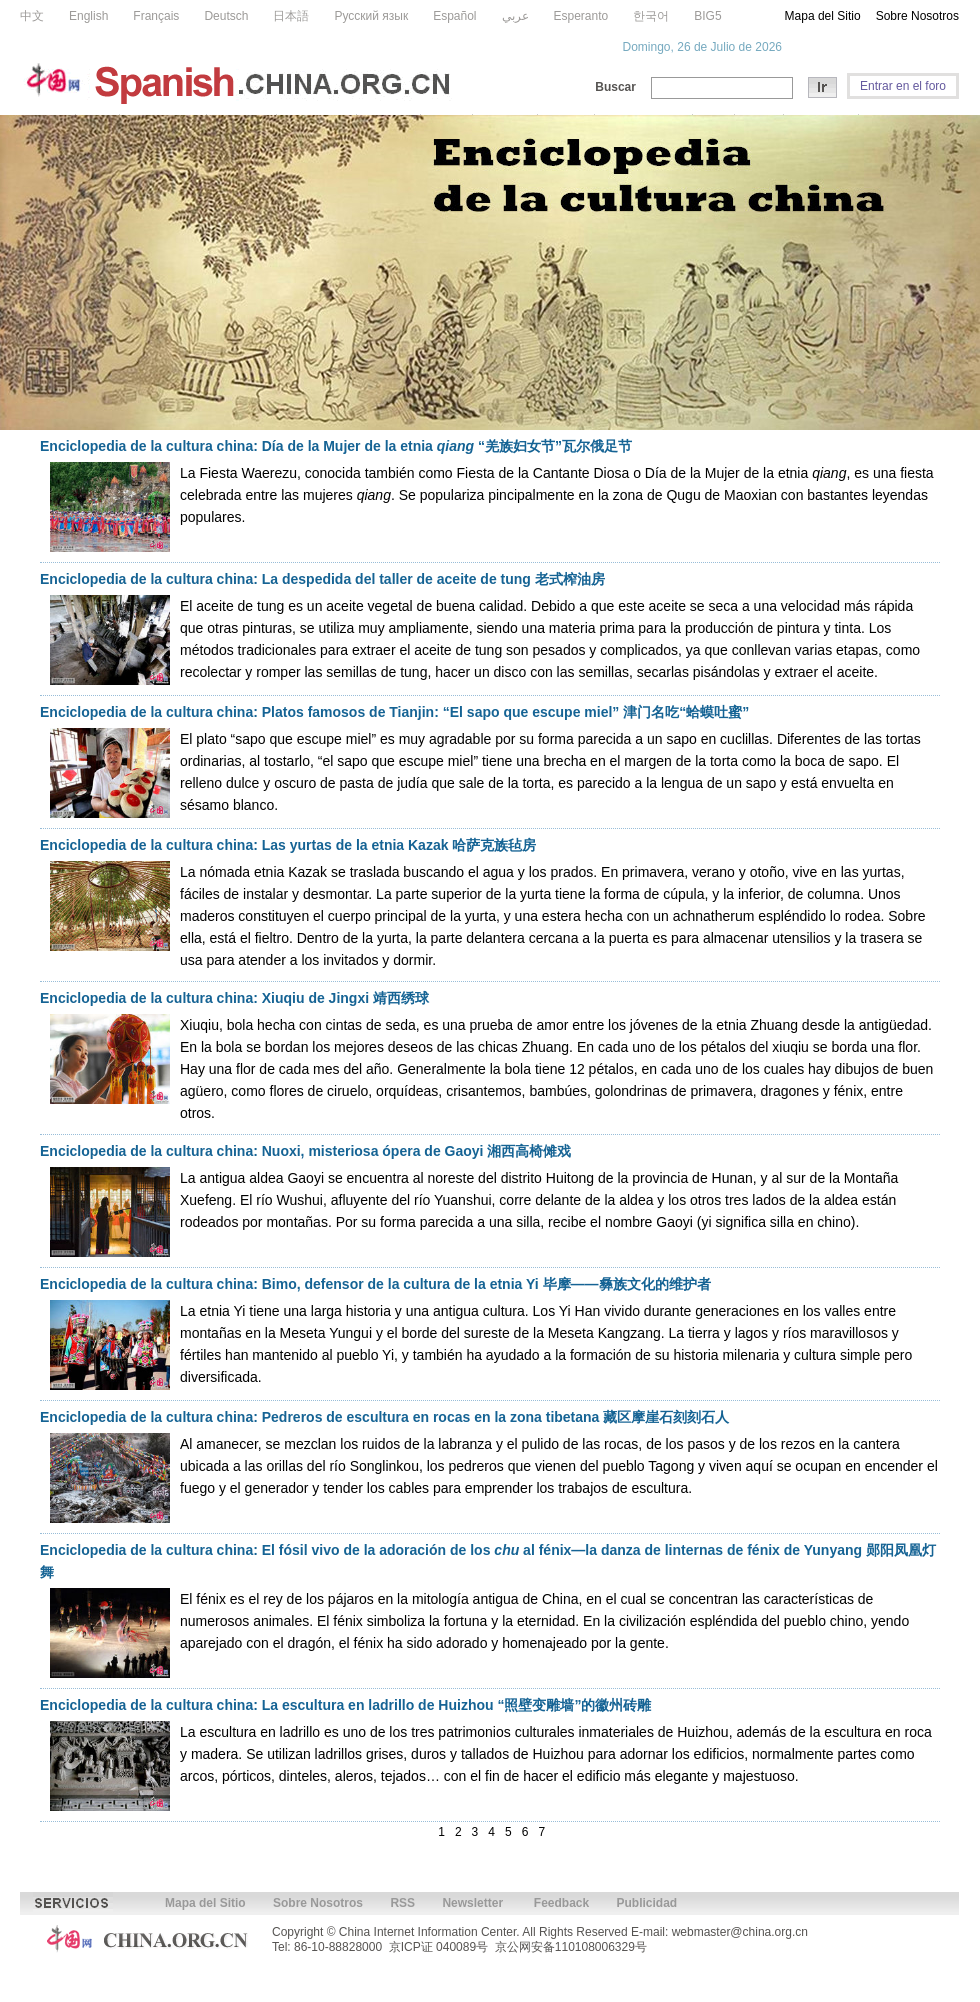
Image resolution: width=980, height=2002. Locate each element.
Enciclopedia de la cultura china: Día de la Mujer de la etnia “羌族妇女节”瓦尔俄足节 (336, 446)
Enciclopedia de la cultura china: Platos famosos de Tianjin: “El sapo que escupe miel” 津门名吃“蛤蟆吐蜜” (394, 712)
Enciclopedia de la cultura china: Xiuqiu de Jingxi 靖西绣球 (234, 998)
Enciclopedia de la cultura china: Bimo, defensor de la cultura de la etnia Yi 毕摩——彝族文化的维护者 (375, 1284)
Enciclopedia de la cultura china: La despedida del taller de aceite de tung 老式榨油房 (322, 579)
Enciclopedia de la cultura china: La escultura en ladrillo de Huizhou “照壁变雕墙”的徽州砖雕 (345, 1705)
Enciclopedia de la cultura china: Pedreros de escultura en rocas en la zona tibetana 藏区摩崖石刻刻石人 (384, 1417)
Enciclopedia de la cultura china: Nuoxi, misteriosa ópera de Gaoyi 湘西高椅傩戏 (305, 1151)
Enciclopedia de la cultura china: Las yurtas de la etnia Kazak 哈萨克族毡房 (288, 845)
